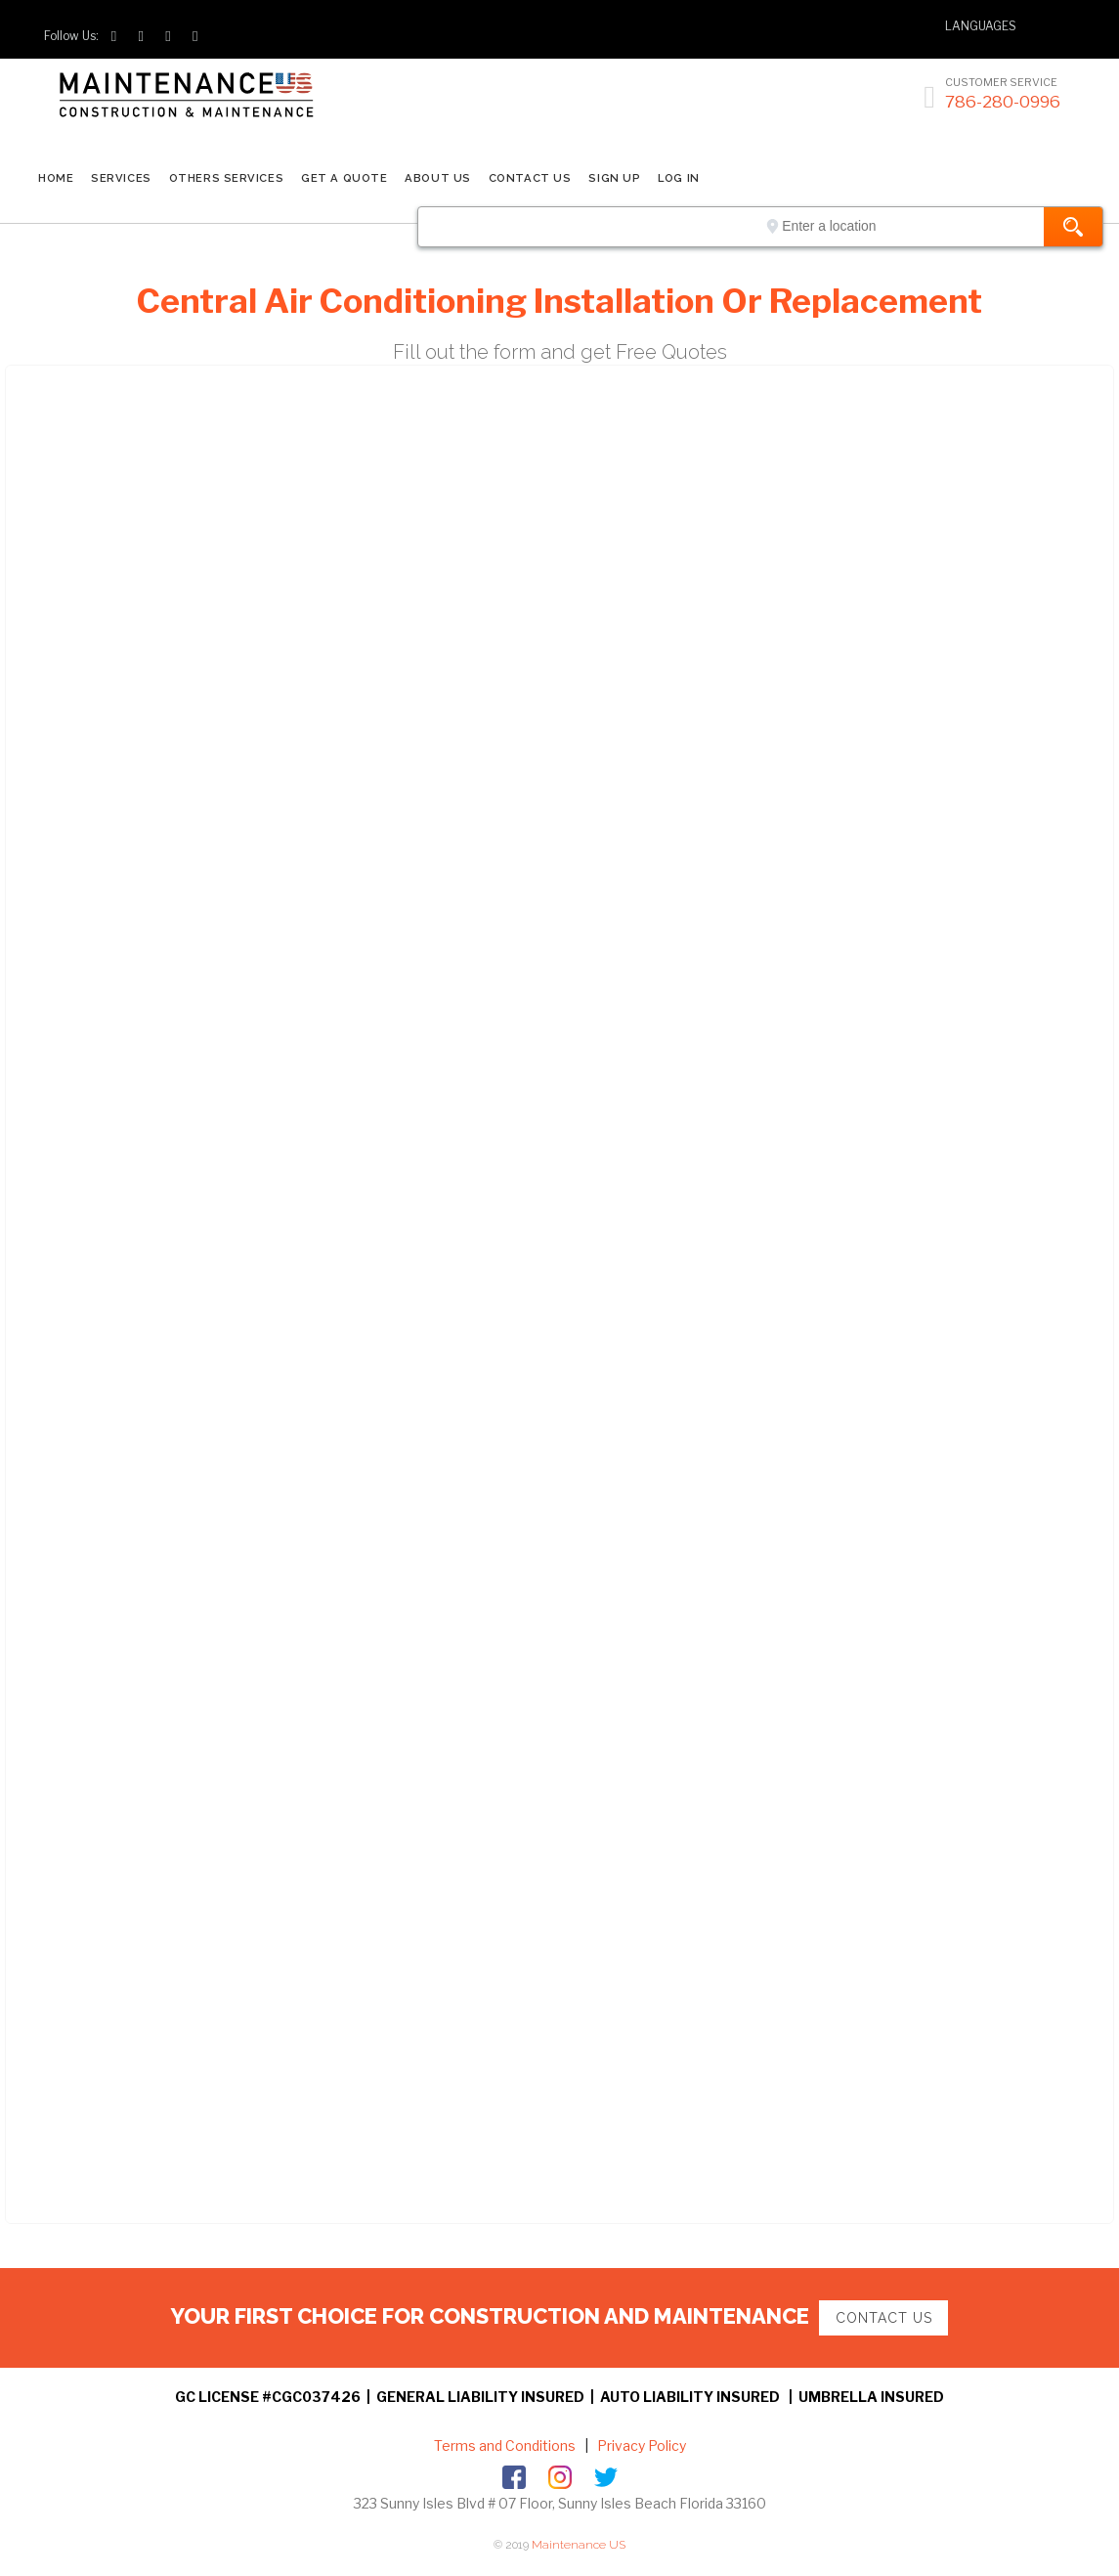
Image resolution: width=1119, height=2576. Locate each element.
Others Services (226, 178)
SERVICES (121, 178)
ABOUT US (437, 178)
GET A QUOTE (344, 178)
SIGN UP (614, 178)
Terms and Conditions (505, 2445)
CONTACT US (530, 178)
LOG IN (678, 178)
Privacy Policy (640, 2445)
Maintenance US (578, 2545)
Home (55, 178)
